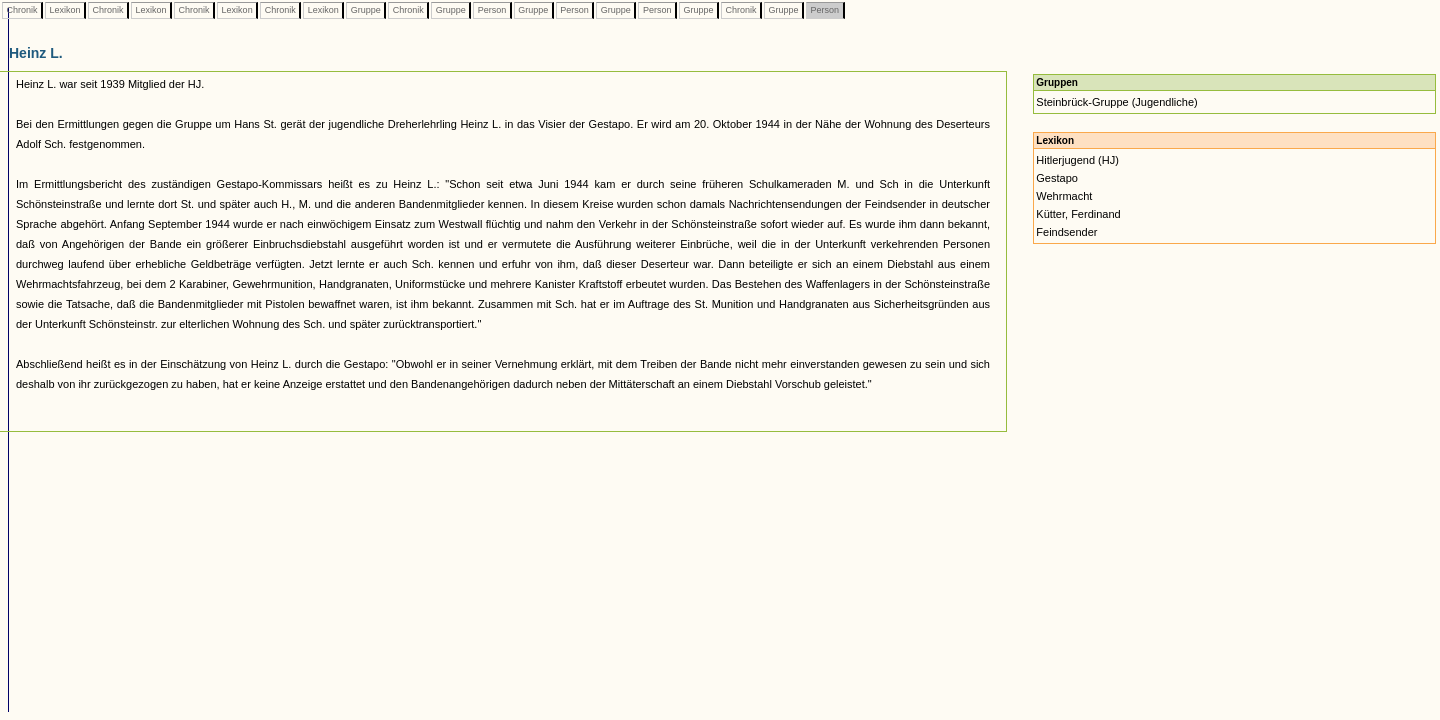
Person (492, 10)
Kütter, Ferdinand (1078, 214)
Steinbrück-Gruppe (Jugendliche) (1116, 102)
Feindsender (1066, 232)
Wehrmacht (1064, 196)
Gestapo (1057, 178)
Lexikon (65, 10)
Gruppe (365, 10)
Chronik (22, 10)
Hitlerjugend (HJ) (1077, 160)
